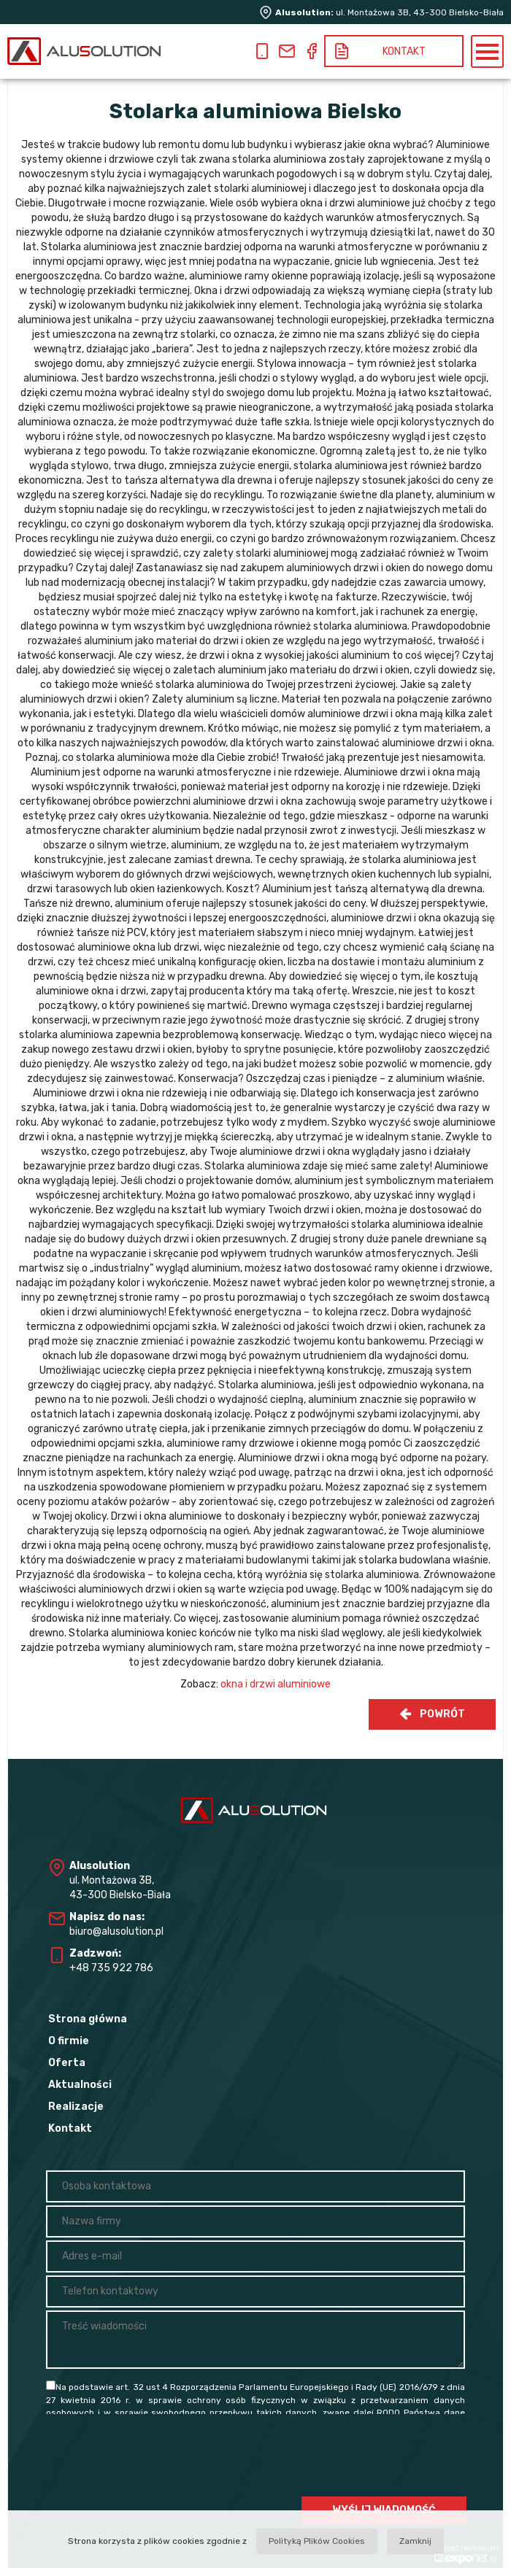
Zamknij (415, 2541)
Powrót (432, 1713)
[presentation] (355, 2457)
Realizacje (76, 2106)
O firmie (68, 2041)
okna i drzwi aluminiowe (275, 1684)
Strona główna (87, 2019)
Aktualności (80, 2084)
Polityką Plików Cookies (317, 2541)
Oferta (66, 2063)
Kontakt (70, 2128)
